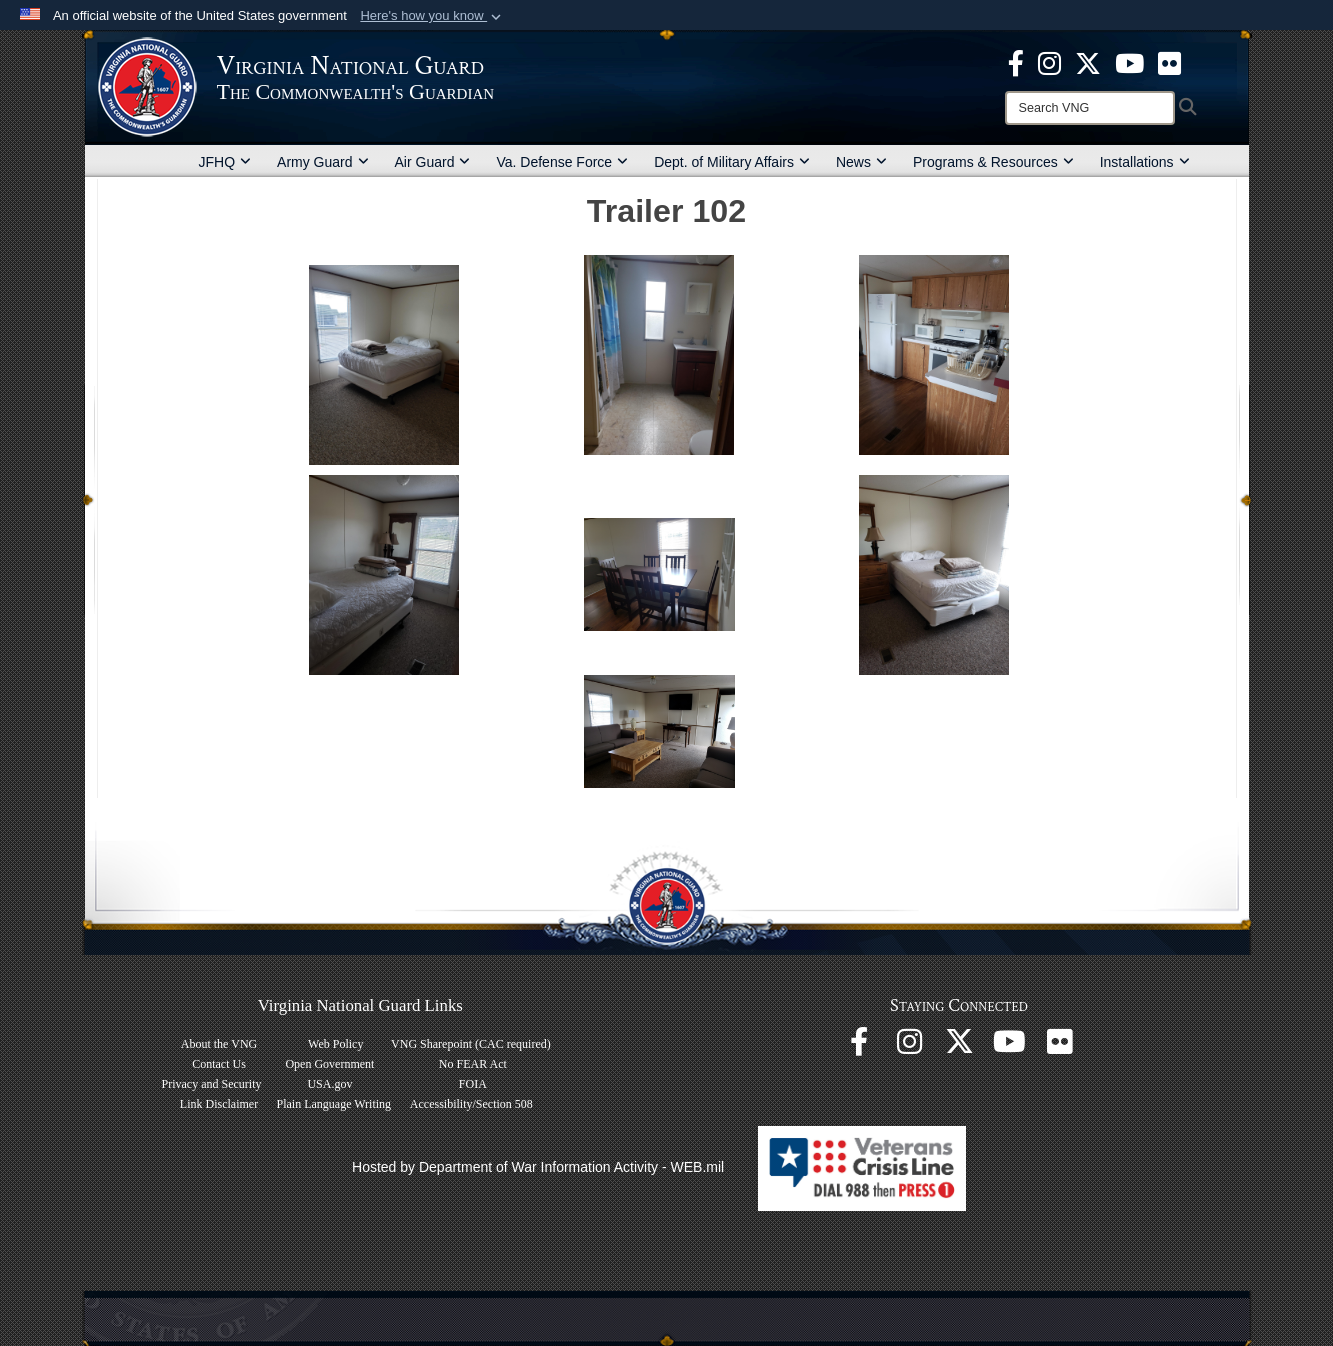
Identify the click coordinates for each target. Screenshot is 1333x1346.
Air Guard (433, 162)
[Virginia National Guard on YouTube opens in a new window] (1129, 62)
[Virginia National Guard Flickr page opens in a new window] (1169, 62)
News (861, 162)
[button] (432, 16)
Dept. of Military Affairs (732, 162)
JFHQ (225, 162)
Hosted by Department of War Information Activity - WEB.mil (538, 1167)
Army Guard (322, 162)
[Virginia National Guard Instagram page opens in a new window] (1049, 62)
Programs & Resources (993, 162)
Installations (1145, 162)
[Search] (1090, 108)
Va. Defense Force (562, 162)
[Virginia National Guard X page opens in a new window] (1088, 62)
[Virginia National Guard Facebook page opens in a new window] (1016, 62)
